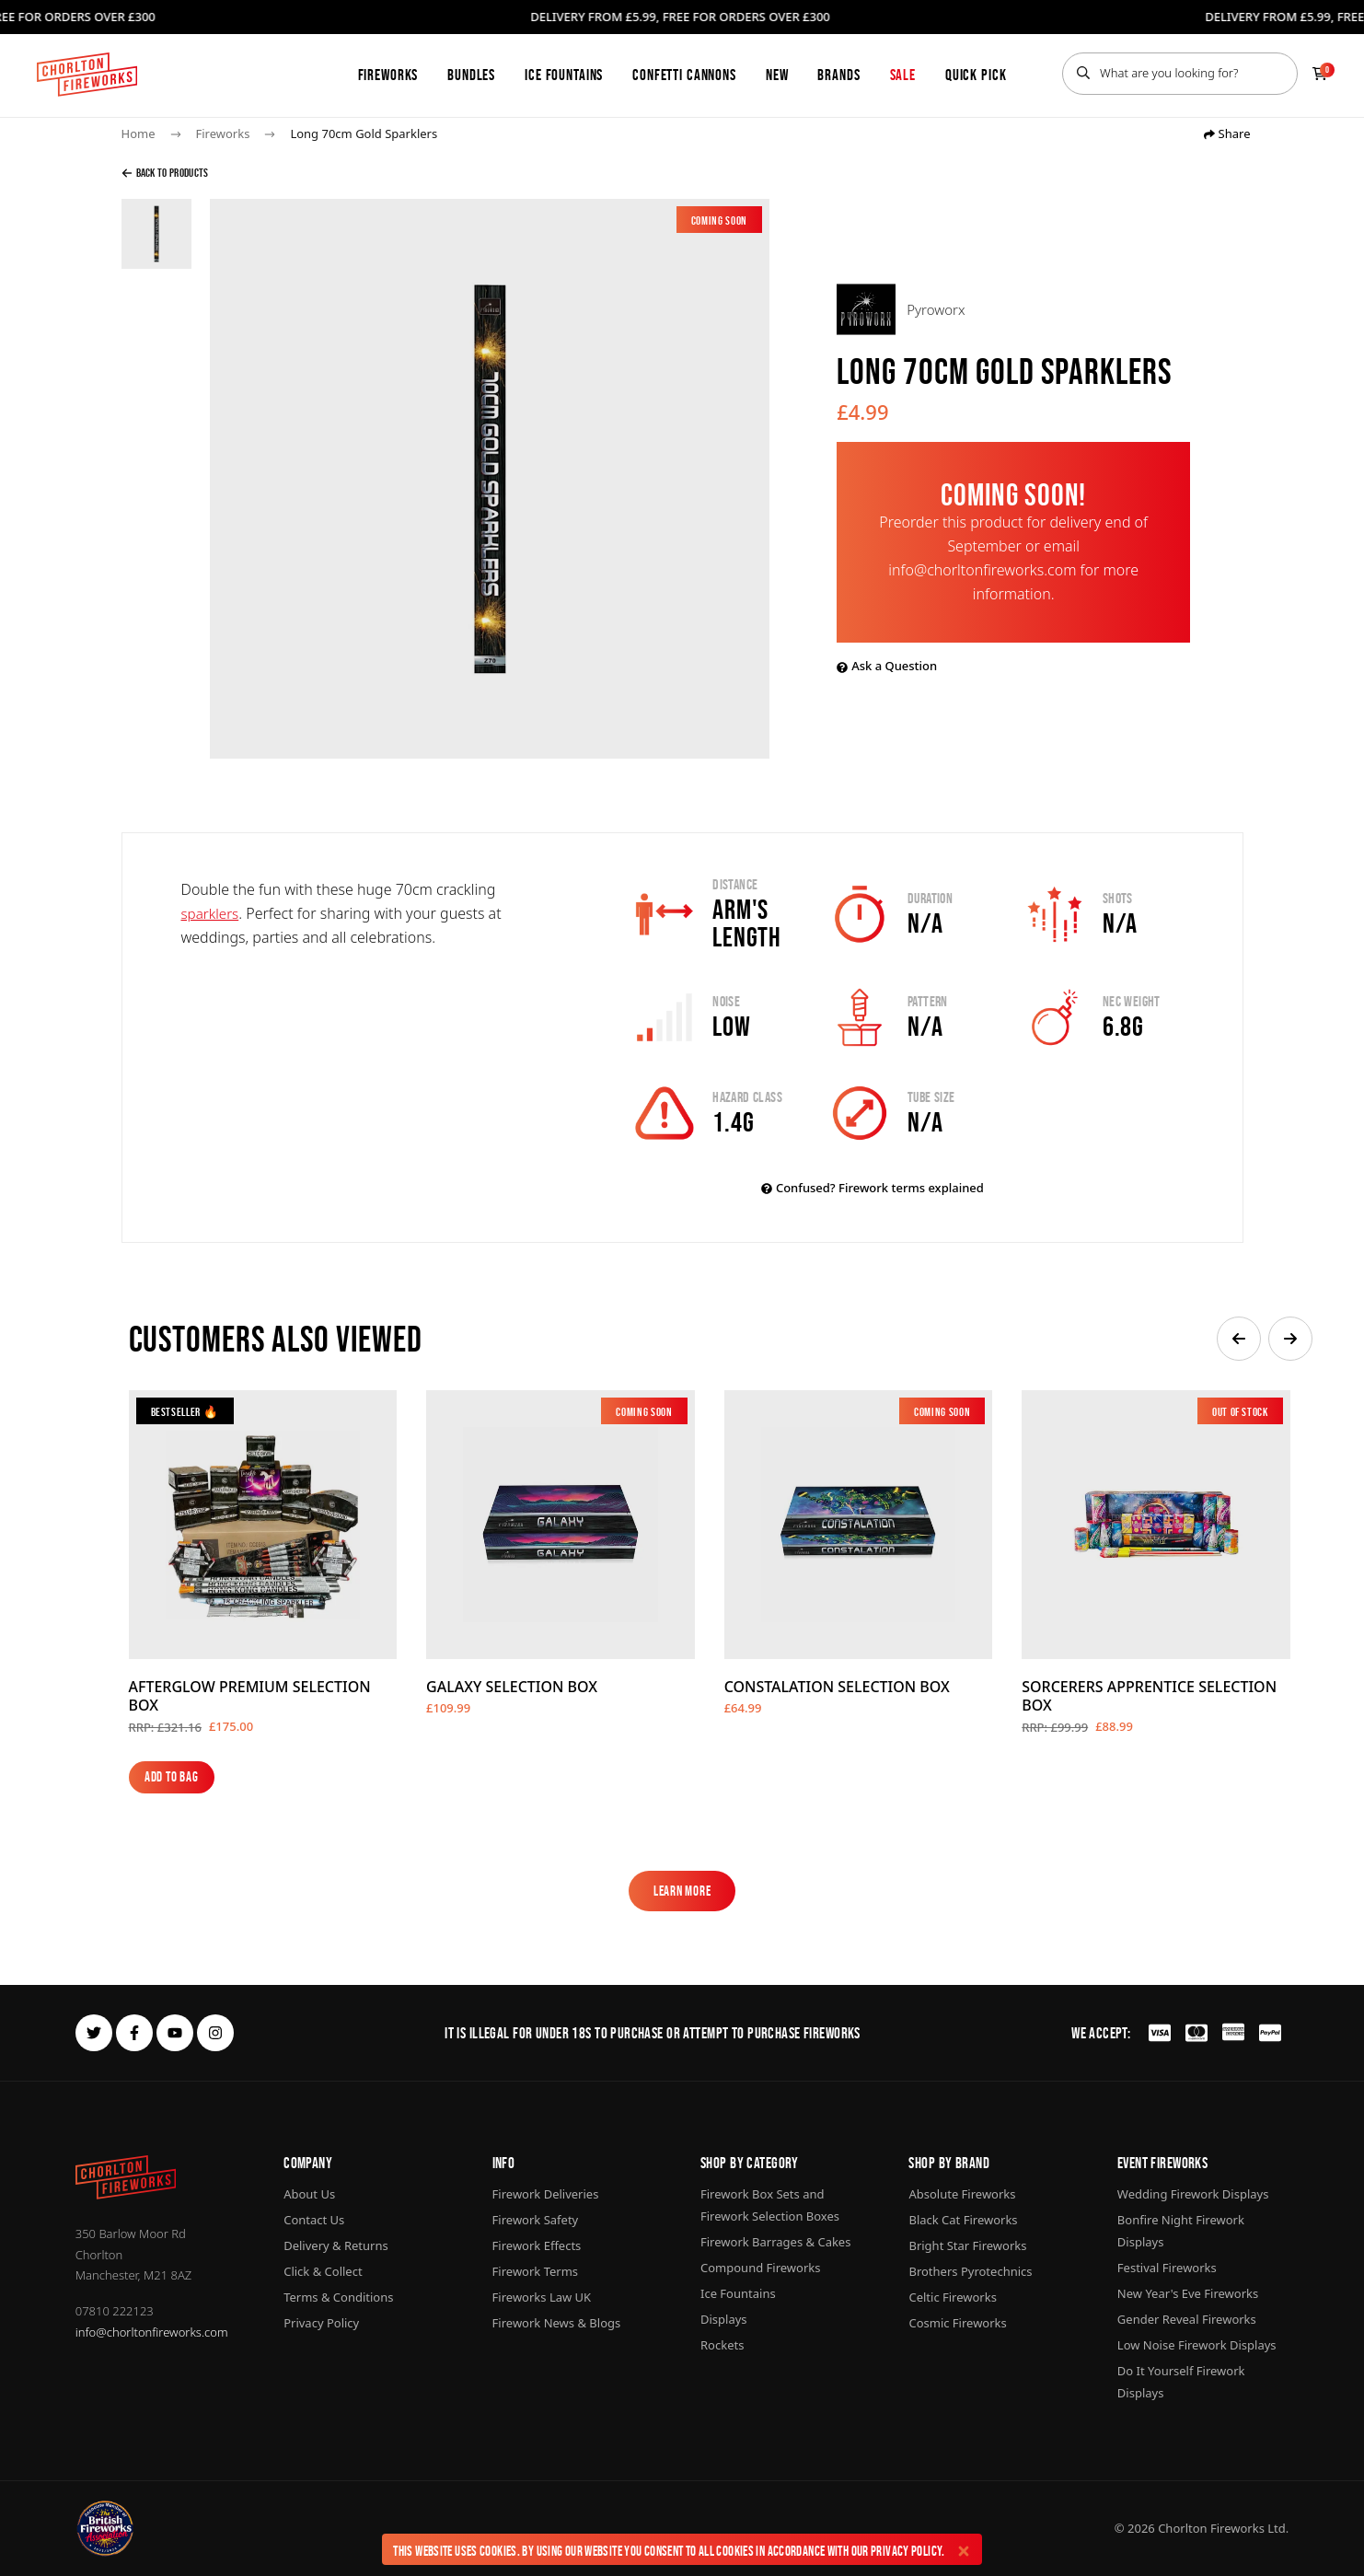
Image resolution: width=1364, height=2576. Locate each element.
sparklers (211, 913)
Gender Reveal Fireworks (1186, 2319)
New (777, 74)
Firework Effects (537, 2245)
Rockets (722, 2345)
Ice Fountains (564, 74)
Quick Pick (976, 74)
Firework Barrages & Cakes (775, 2242)
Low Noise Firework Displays (1197, 2345)
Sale (903, 74)
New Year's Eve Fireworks (1187, 2293)
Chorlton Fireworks (1211, 2528)
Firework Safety (535, 2219)
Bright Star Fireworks (967, 2245)
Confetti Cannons (684, 74)
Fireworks (388, 74)
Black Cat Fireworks (962, 2219)
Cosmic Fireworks (957, 2323)
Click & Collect (322, 2271)
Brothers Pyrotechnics (970, 2271)
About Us (309, 2194)
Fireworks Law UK (542, 2297)
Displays (723, 2319)
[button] (1239, 1339)
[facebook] (134, 2032)
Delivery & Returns (335, 2245)
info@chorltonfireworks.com (151, 2332)
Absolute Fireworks (961, 2194)
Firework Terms (535, 2271)
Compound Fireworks (760, 2267)
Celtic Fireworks (952, 2297)
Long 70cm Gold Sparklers (363, 133)
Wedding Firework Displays (1193, 2194)
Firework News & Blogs (556, 2323)
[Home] (87, 74)
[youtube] (174, 2032)
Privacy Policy (906, 2551)
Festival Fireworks (1167, 2267)
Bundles (471, 74)
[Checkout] (1319, 73)
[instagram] (215, 2032)
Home (138, 133)
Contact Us (313, 2219)
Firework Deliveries (545, 2194)
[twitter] (93, 2032)
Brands (838, 74)
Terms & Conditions (338, 2297)
